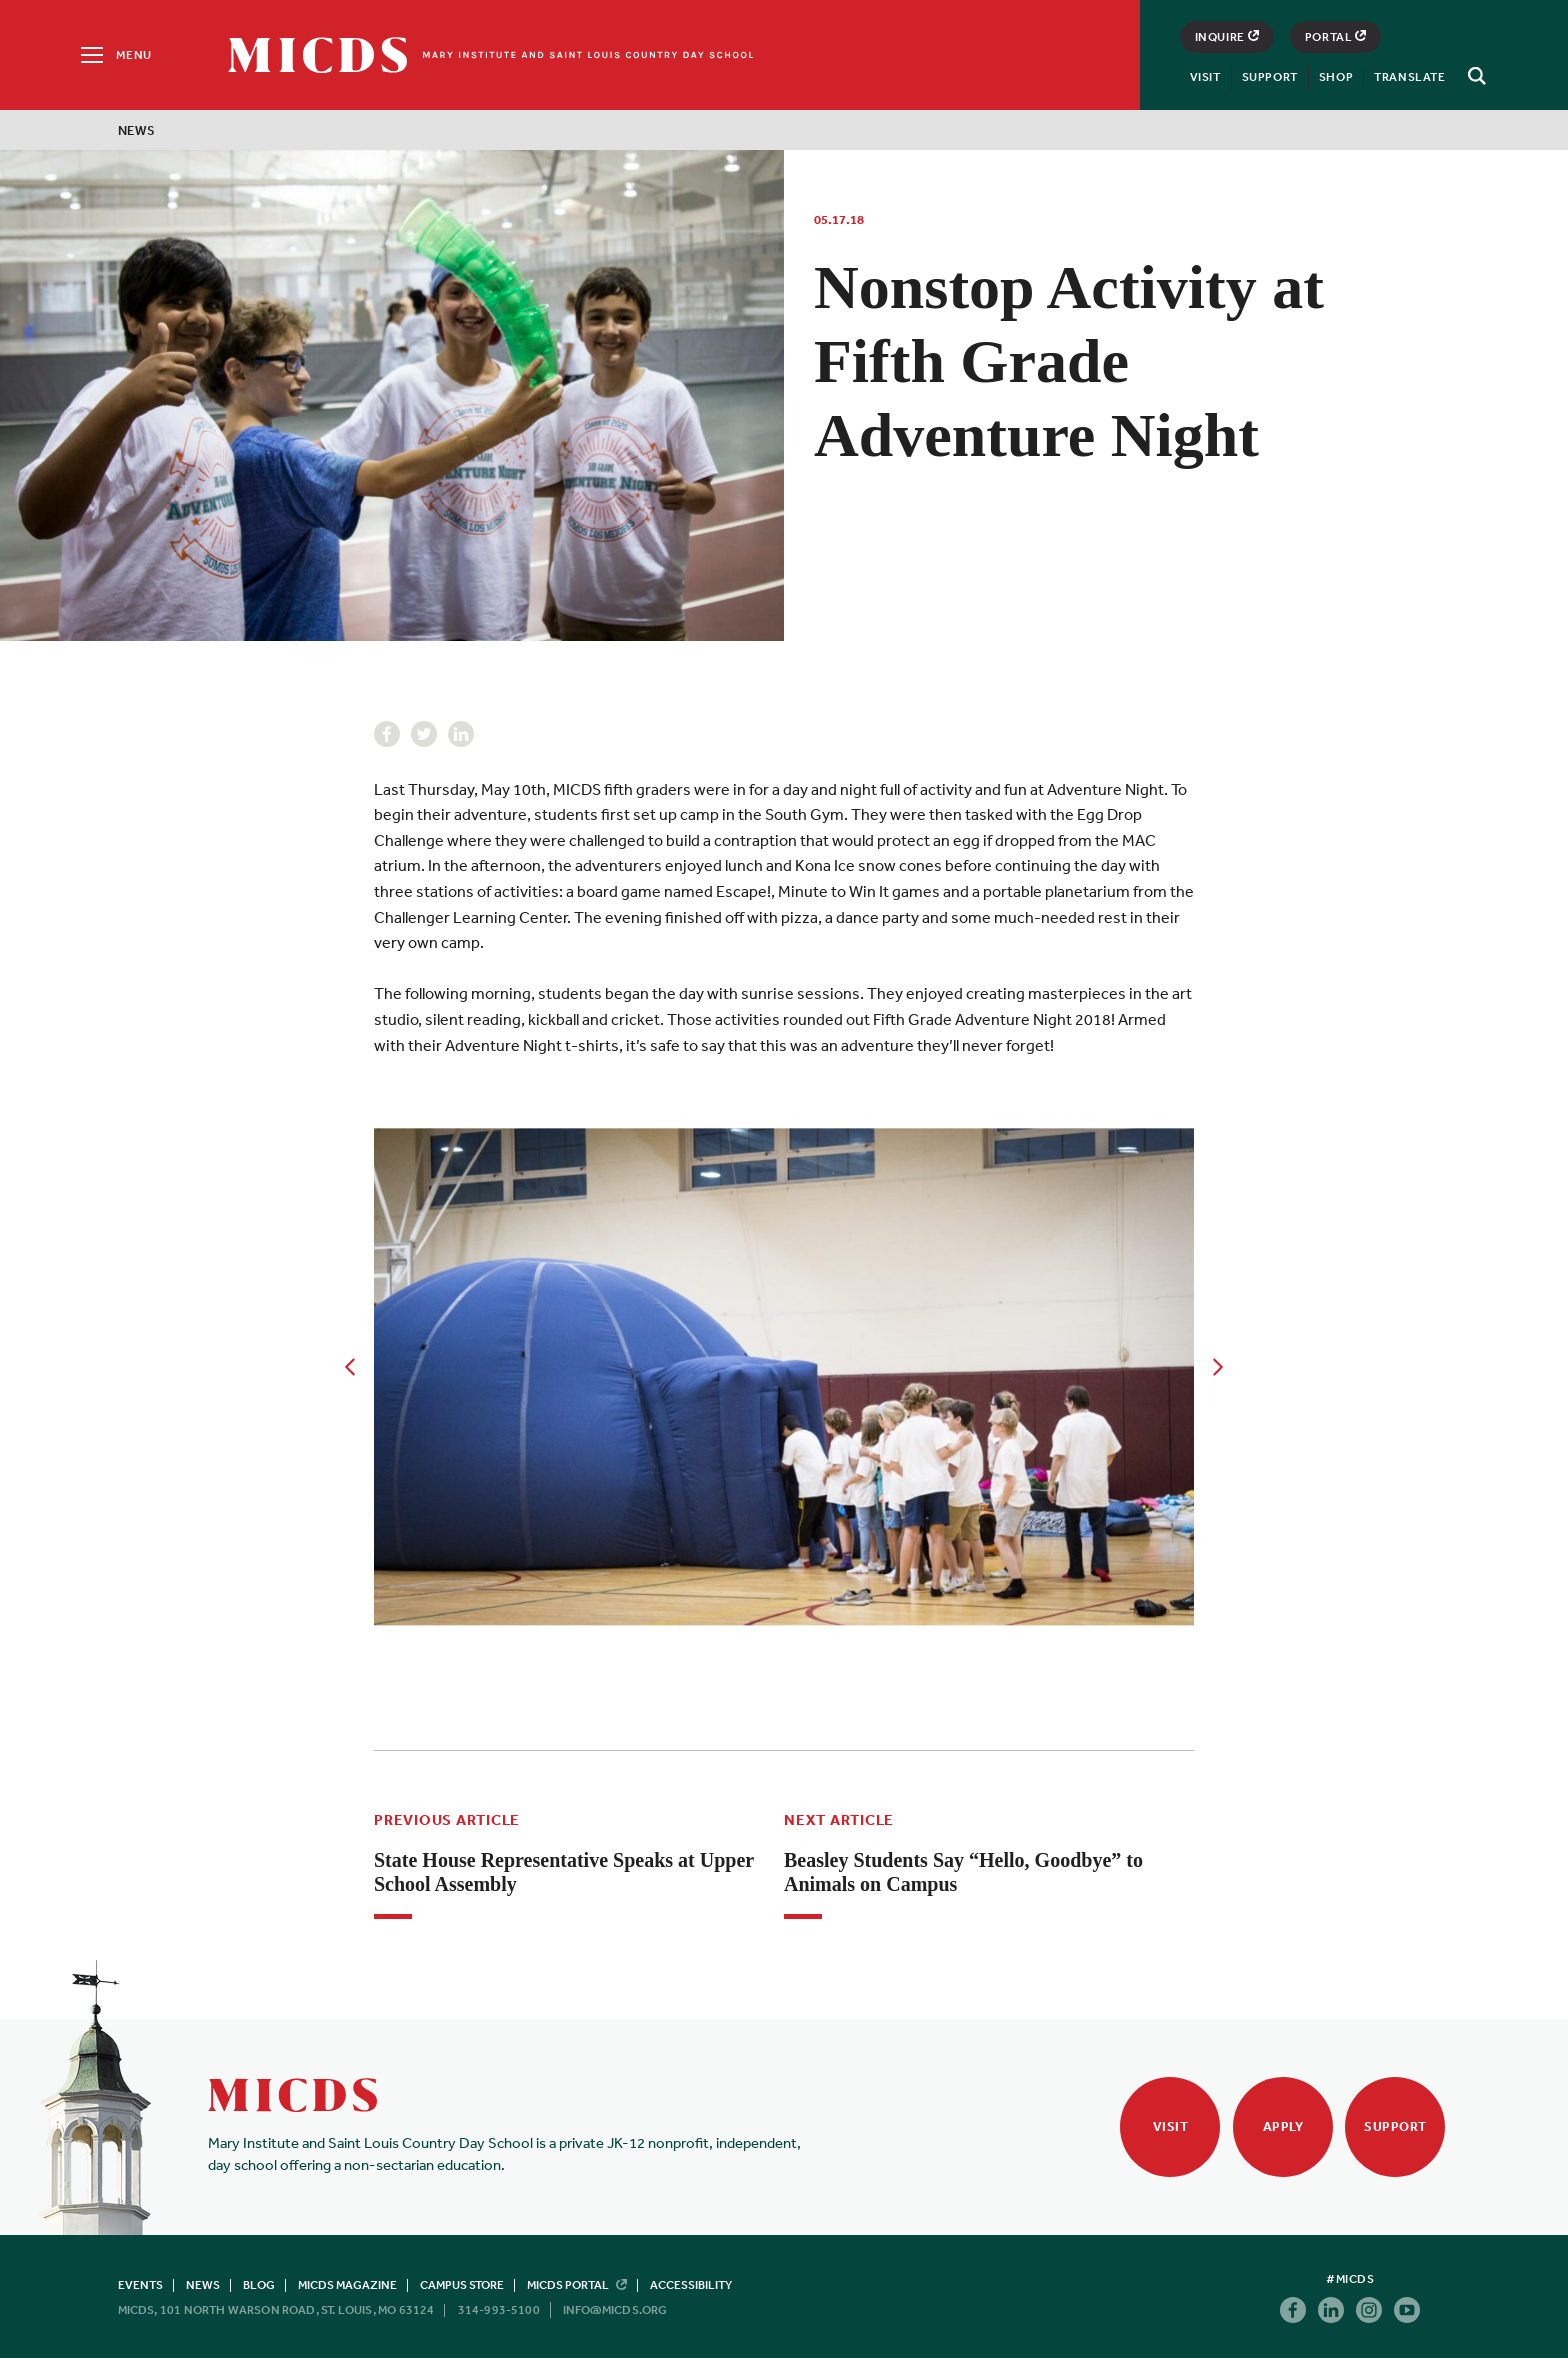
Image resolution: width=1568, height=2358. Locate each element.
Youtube (1407, 2310)
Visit (1205, 77)
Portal (1336, 37)
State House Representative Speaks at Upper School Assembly (564, 1872)
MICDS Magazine (347, 2285)
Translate (1409, 77)
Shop (1336, 77)
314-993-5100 (499, 2310)
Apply (1283, 2126)
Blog (259, 2285)
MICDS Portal (577, 2285)
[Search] (1474, 76)
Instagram (1369, 2310)
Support (1270, 77)
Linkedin (461, 734)
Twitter (424, 734)
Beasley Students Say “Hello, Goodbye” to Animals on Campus (963, 1872)
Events (140, 2285)
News (137, 130)
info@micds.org (615, 2310)
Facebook (387, 734)
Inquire (1227, 37)
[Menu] (114, 55)
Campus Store (462, 2285)
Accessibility (691, 2285)
